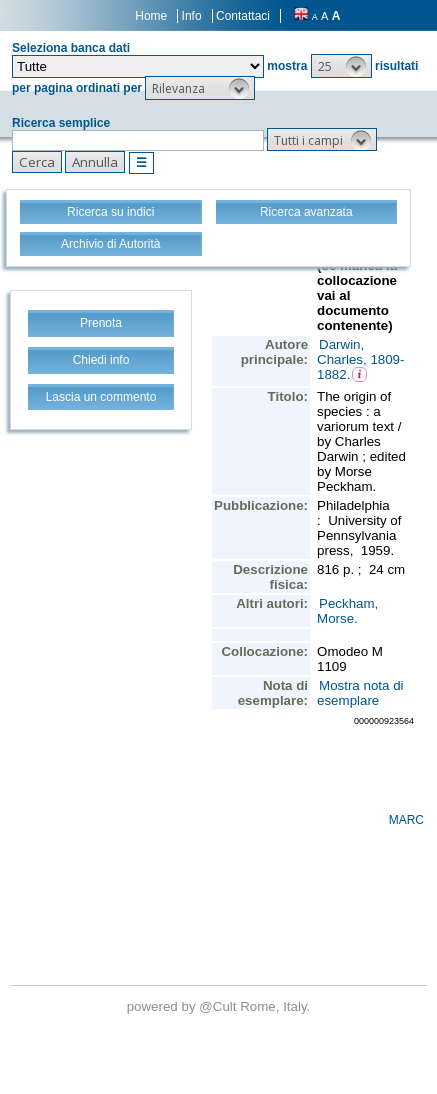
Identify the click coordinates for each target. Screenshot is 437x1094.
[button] (341, 66)
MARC (406, 820)
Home (151, 16)
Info (192, 16)
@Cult (219, 1006)
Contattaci (243, 16)
